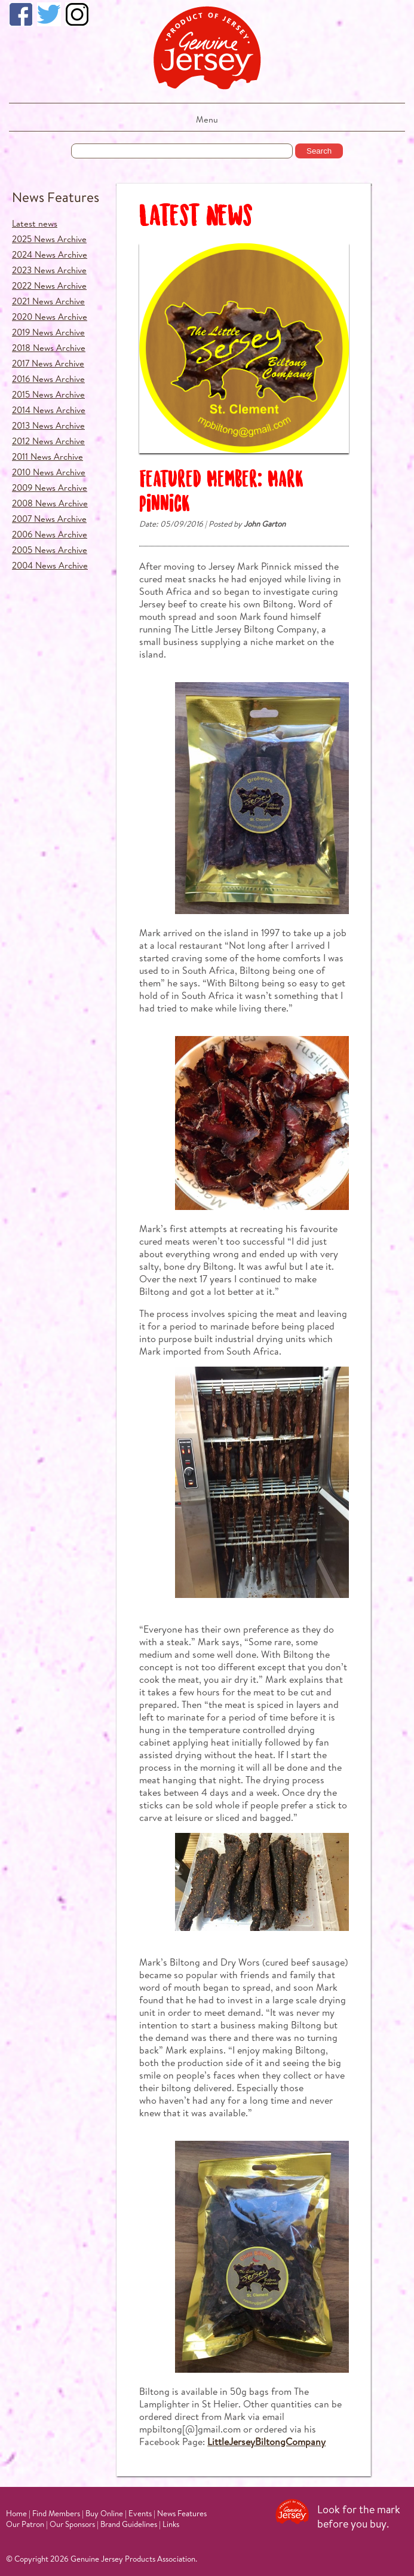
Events (140, 2513)
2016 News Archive (48, 378)
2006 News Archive (49, 534)
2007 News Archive (49, 518)
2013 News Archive (48, 425)
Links (170, 2524)
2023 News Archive (49, 270)
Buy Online (104, 2513)
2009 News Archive (49, 487)
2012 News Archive (48, 441)
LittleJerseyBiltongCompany (266, 2441)
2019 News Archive (48, 332)
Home (16, 2513)
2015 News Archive (48, 394)
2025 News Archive (49, 239)
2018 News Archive (48, 347)
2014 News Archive (48, 409)
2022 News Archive (49, 285)
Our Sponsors (72, 2524)
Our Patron (25, 2524)
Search (319, 150)
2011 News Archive (47, 456)
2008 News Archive (50, 503)
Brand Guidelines (128, 2524)
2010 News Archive (48, 472)
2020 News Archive (49, 316)
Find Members (56, 2513)
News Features (55, 197)
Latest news (34, 223)
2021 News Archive (48, 301)
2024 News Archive (49, 254)
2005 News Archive (49, 549)
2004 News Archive (50, 565)
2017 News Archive (48, 363)
